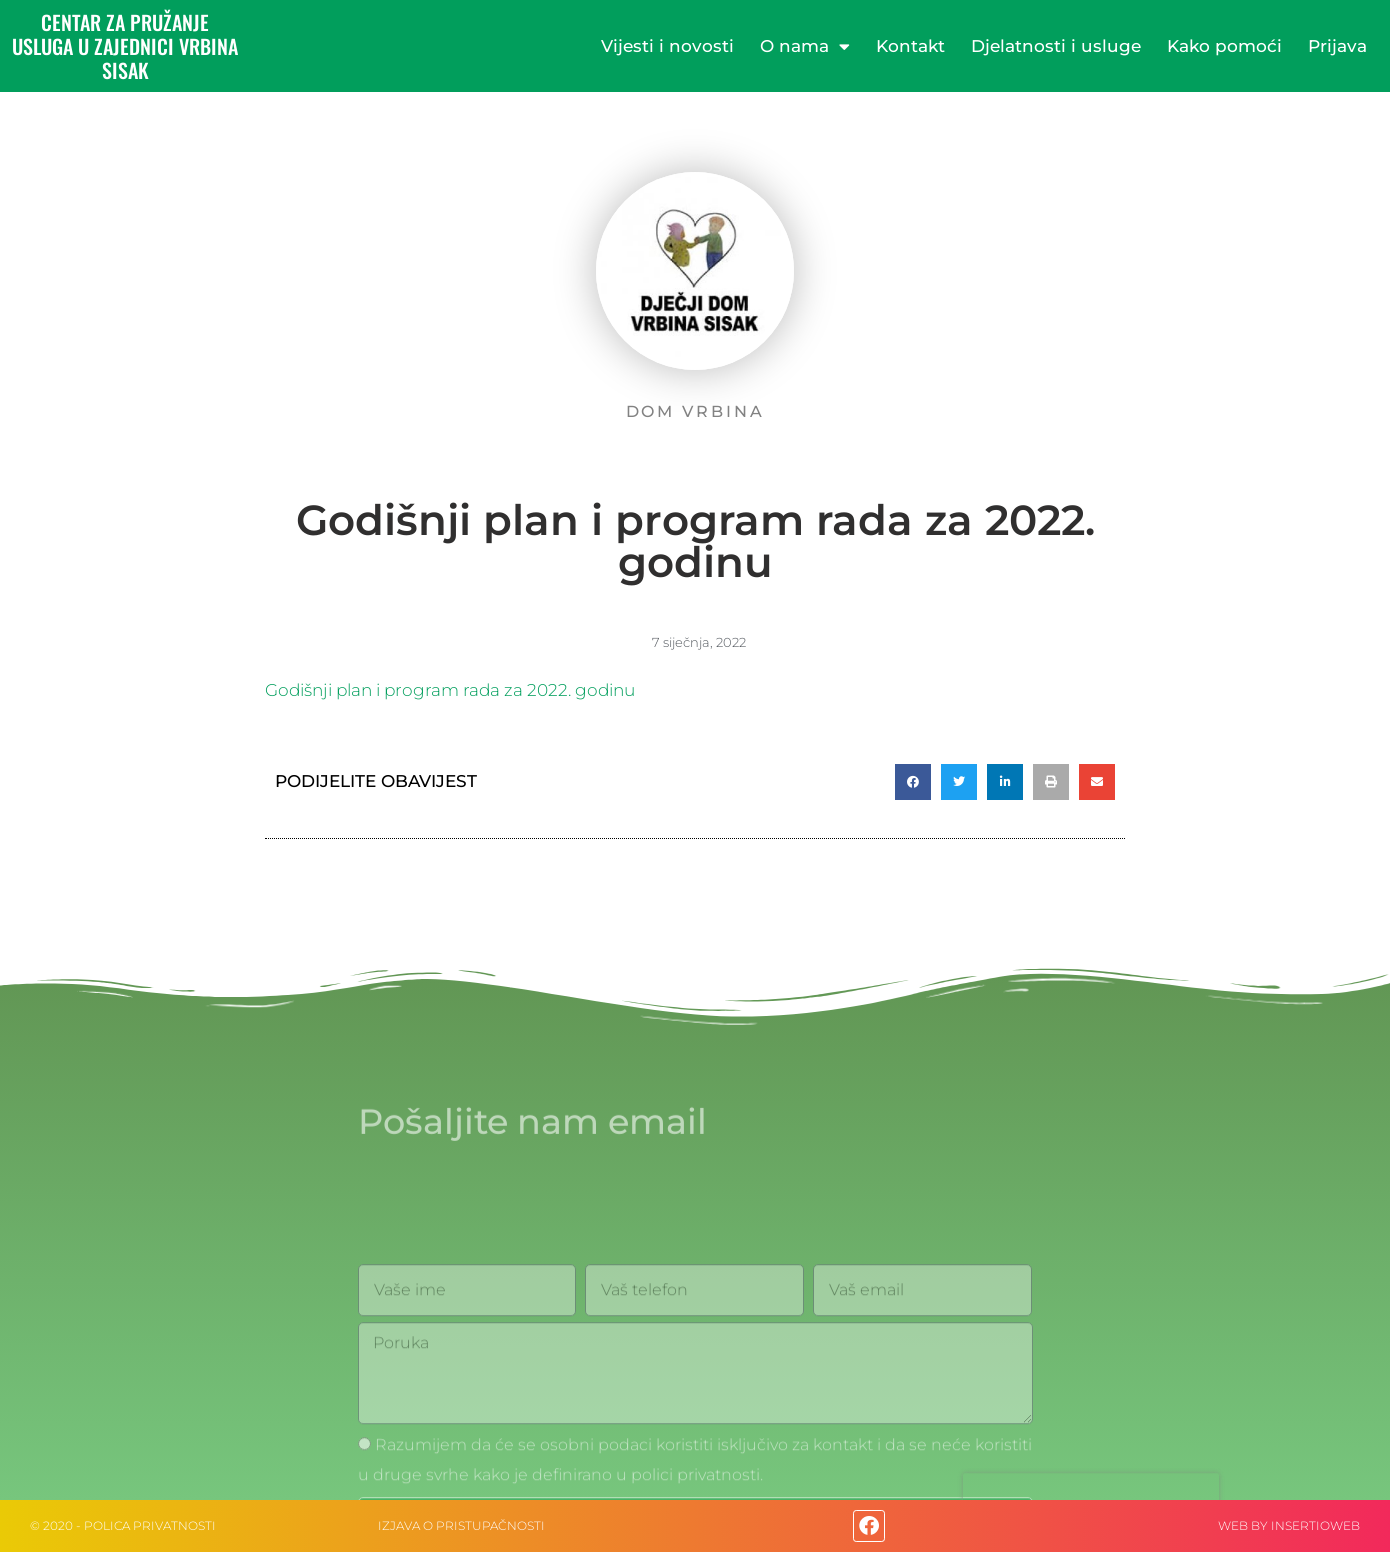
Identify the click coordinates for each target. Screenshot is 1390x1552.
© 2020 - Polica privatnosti (123, 1525)
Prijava (1337, 46)
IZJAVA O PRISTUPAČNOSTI (461, 1525)
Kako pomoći (1224, 46)
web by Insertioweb (1289, 1525)
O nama (805, 46)
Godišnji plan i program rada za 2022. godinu (450, 690)
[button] (913, 782)
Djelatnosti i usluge (1056, 46)
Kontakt (910, 46)
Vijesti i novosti (667, 46)
